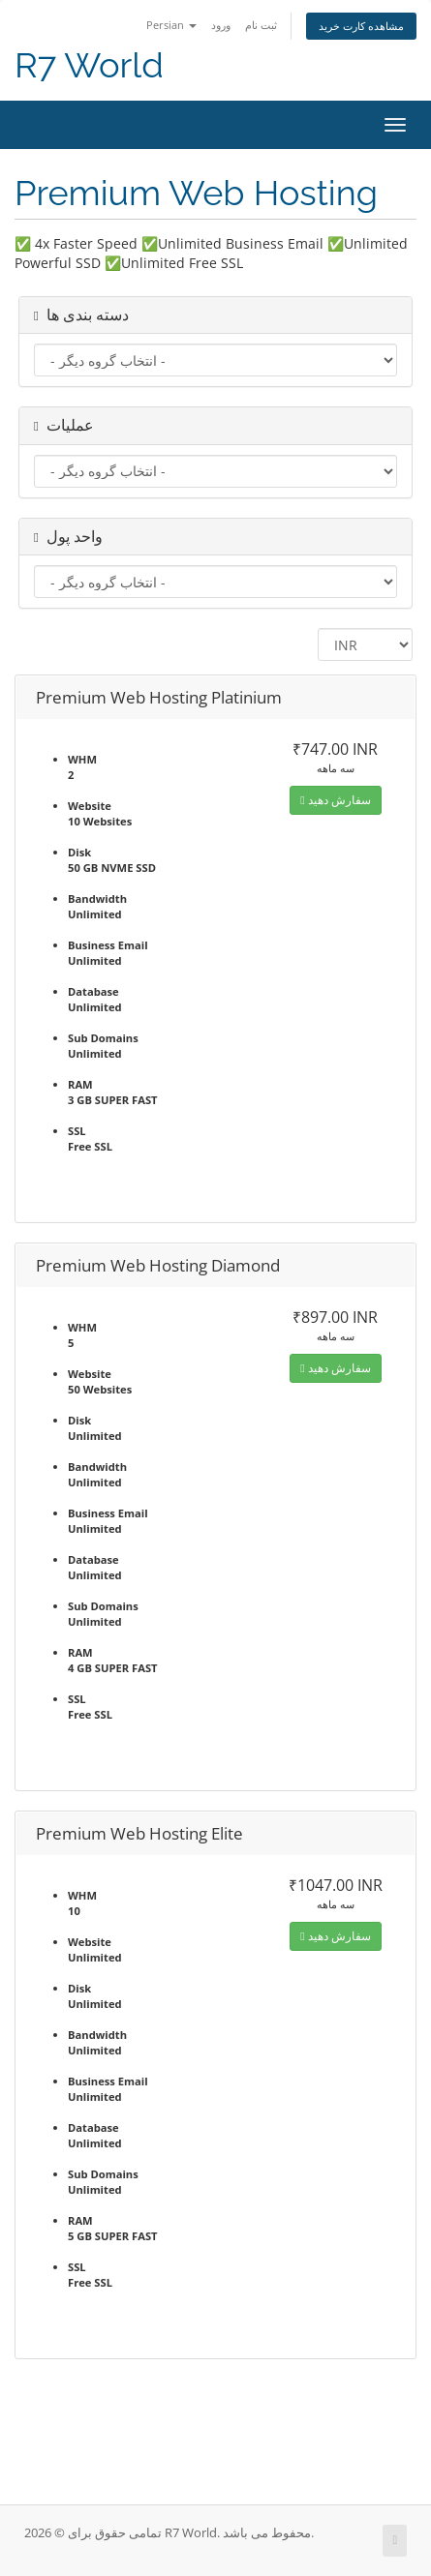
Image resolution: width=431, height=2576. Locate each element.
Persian (171, 24)
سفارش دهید (335, 800)
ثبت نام (261, 24)
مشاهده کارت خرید (361, 25)
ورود (221, 24)
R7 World (89, 65)
